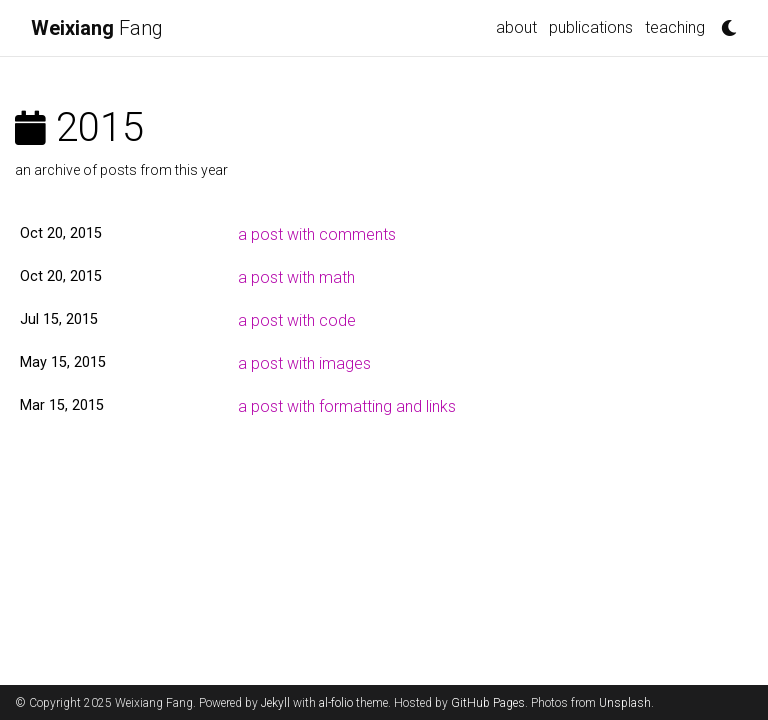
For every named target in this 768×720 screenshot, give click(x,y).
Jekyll (275, 703)
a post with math (296, 277)
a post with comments (317, 234)
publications (591, 27)
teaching (675, 27)
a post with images (304, 363)
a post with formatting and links (347, 406)
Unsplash (625, 703)
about (516, 27)
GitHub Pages (488, 703)
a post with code (297, 320)
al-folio (336, 703)
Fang (97, 28)
